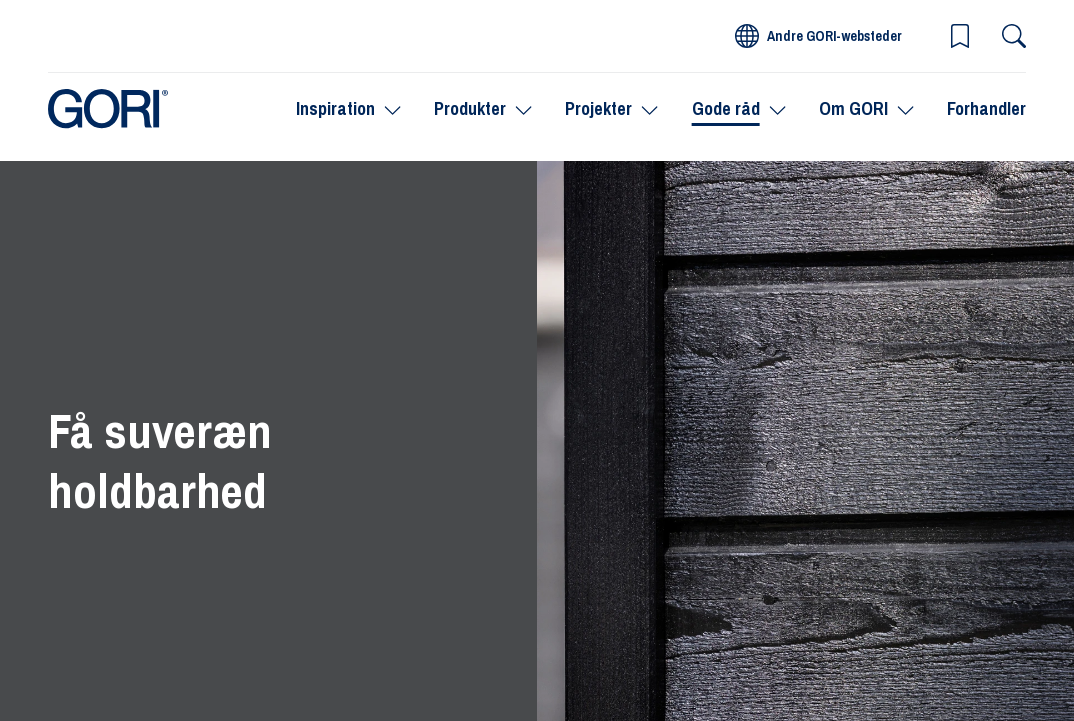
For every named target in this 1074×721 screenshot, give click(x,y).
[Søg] (1014, 36)
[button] (960, 36)
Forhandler (986, 108)
